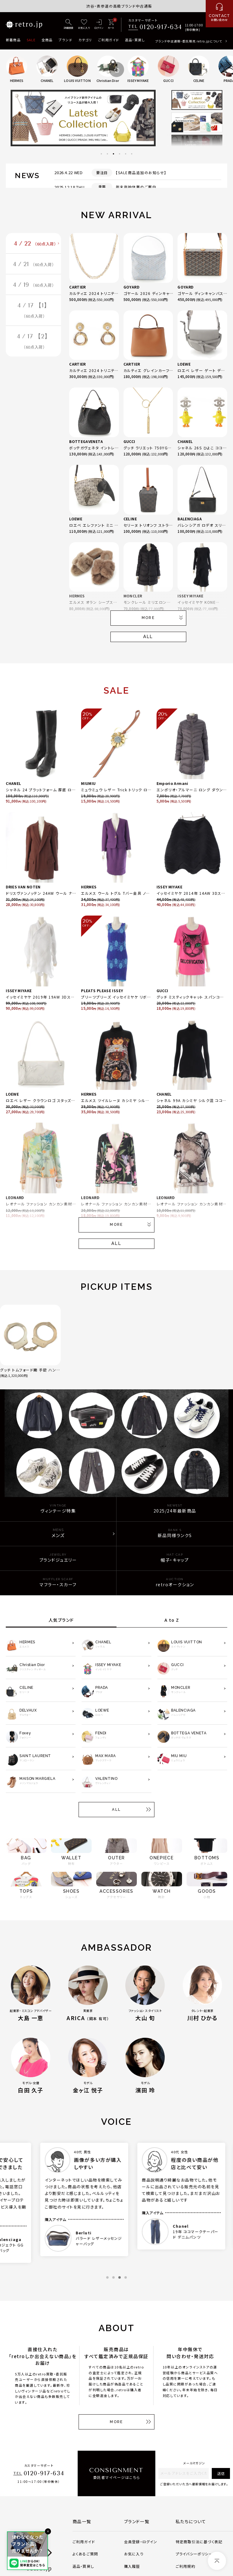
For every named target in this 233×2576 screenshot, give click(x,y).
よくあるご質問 (85, 2553)
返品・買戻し (135, 39)
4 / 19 (33, 285)
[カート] (111, 24)
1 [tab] (101, 153)
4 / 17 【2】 (33, 341)
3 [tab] (113, 153)
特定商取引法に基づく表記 (199, 2541)
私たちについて (191, 2521)
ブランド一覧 (136, 2521)
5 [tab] (125, 153)
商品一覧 (82, 2521)
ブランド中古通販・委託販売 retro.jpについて (188, 41)
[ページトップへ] (217, 2561)
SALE (31, 39)
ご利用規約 (185, 2566)
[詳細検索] (68, 24)
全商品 (47, 39)
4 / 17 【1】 (33, 310)
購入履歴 (132, 2566)
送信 (221, 2473)
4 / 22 (35, 243)
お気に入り (134, 2553)
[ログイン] (98, 24)
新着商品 (13, 39)
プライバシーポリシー (194, 2553)
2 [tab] (107, 153)
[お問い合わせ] (219, 13)
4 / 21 (33, 264)
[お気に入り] (84, 24)
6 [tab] (131, 153)
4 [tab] (119, 153)
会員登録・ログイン (140, 2541)
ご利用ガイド (108, 39)
